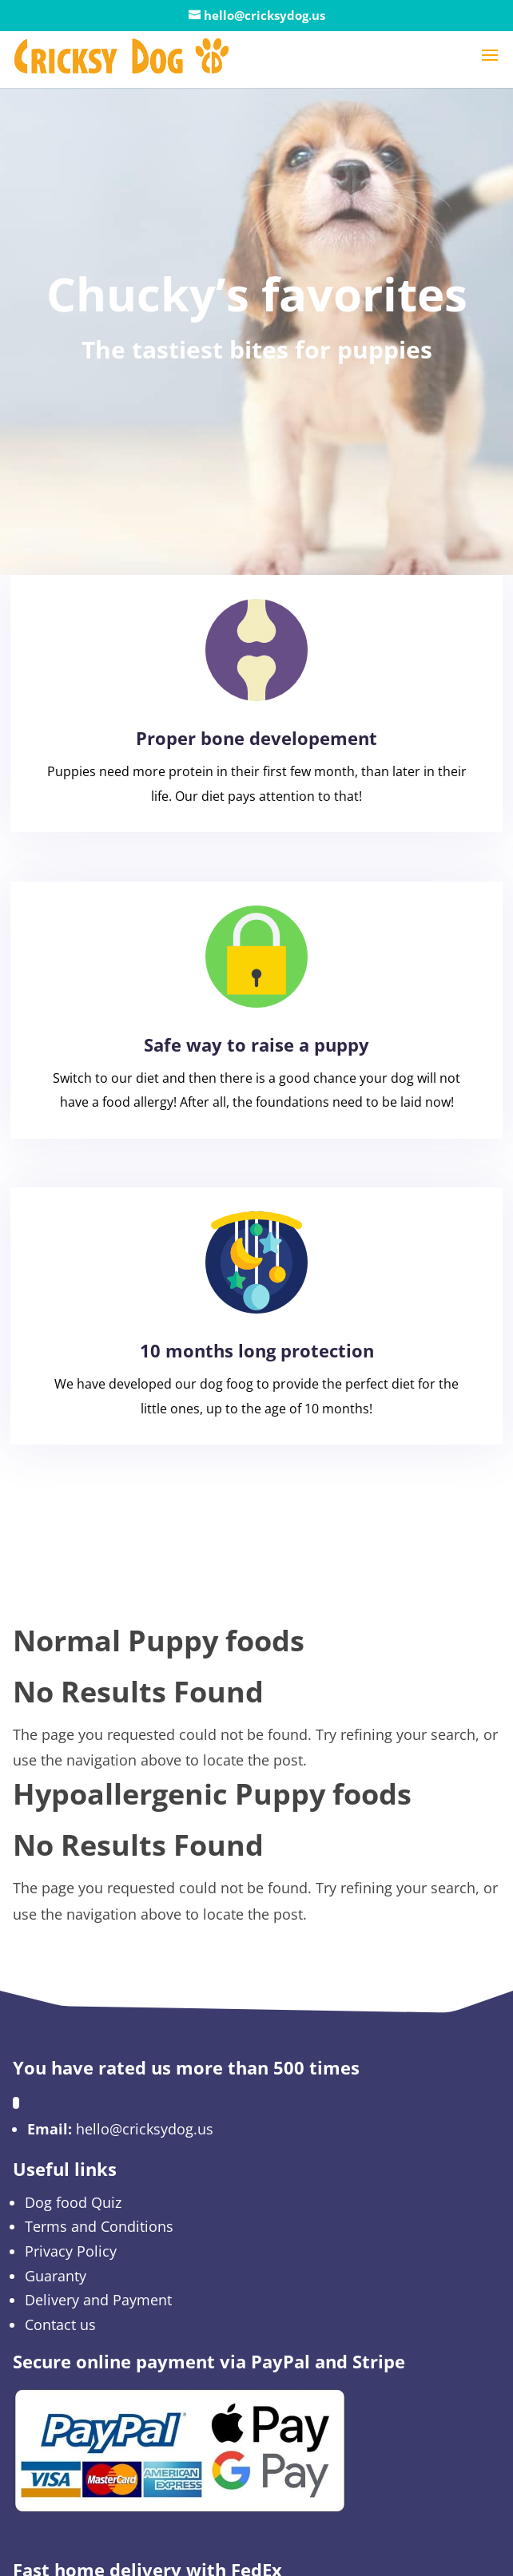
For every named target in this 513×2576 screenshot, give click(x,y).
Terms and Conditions (99, 2226)
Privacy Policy (71, 2251)
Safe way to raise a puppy (256, 1044)
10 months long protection (257, 1350)
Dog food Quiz (73, 2202)
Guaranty (55, 2275)
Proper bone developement (256, 738)
